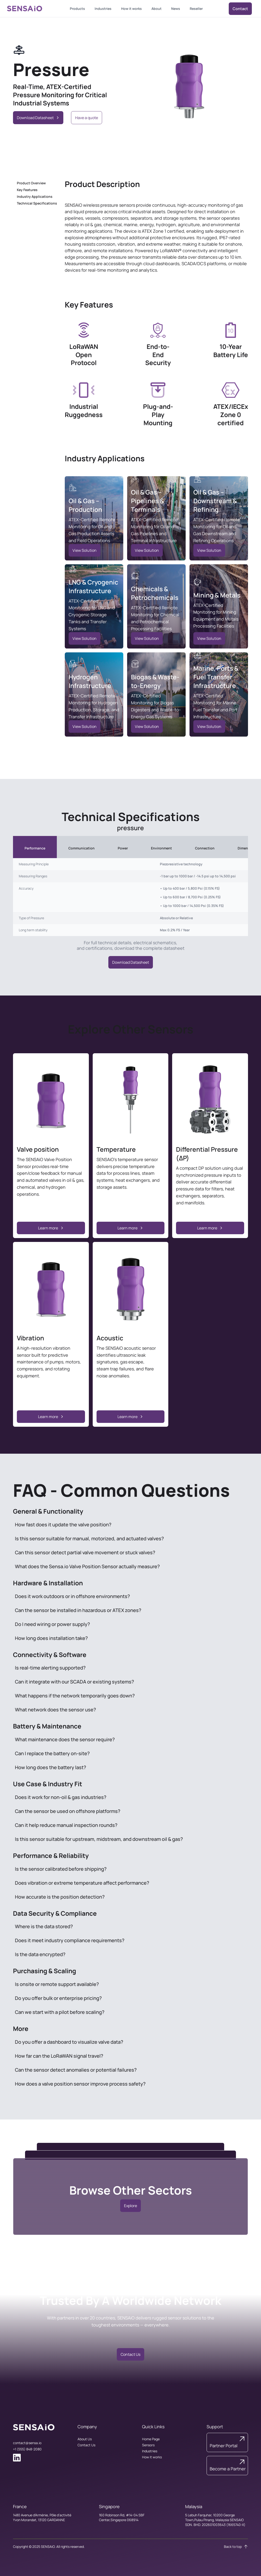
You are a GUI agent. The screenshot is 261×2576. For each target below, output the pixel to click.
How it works (131, 8)
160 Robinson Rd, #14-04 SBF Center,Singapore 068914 (121, 2517)
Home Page (151, 2439)
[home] (24, 8)
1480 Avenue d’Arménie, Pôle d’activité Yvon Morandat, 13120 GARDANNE (42, 2517)
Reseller (196, 8)
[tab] (35, 847)
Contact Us (86, 2445)
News (175, 8)
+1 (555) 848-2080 (27, 2449)
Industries (149, 2451)
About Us (85, 2439)
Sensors (148, 2445)
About (156, 8)
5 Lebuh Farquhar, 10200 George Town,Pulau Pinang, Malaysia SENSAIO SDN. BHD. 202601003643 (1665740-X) (215, 2520)
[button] (77, 8)
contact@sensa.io (27, 2443)
